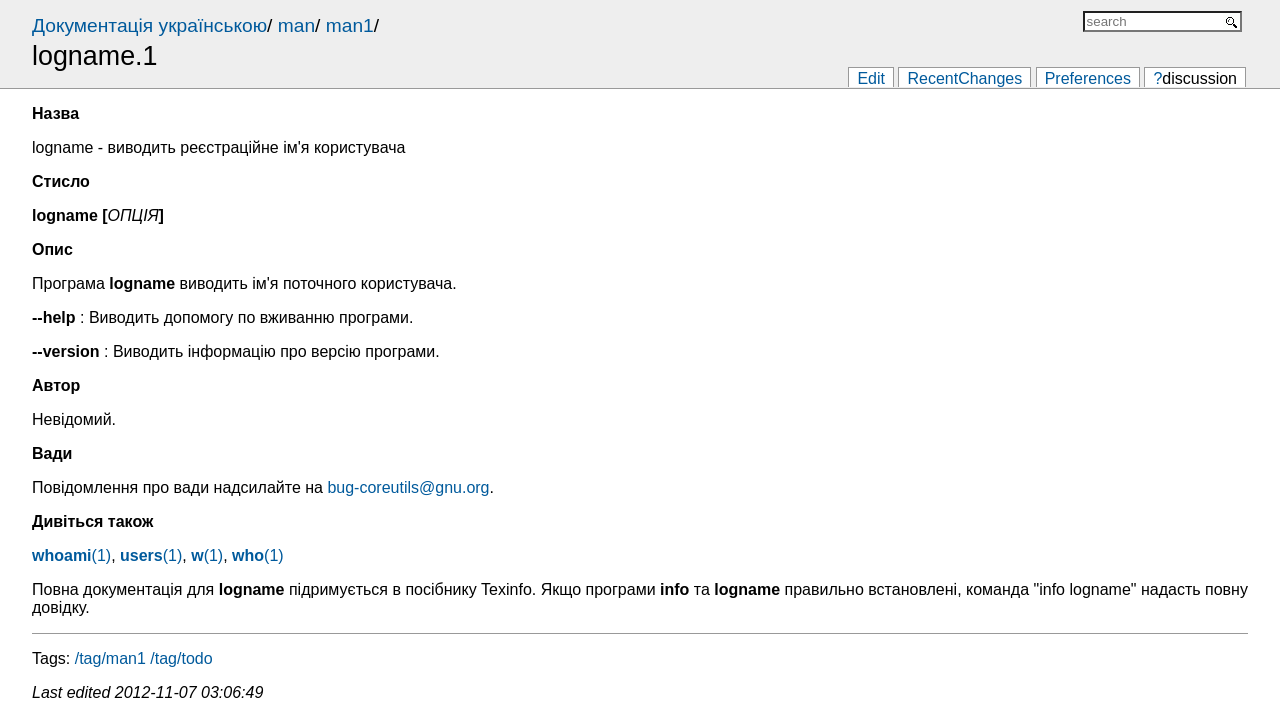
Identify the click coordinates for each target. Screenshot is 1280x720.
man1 (350, 25)
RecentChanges (964, 78)
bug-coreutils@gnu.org (408, 487)
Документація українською (149, 25)
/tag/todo (181, 658)
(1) (71, 555)
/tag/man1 (110, 658)
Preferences (1088, 78)
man (296, 25)
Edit (871, 78)
